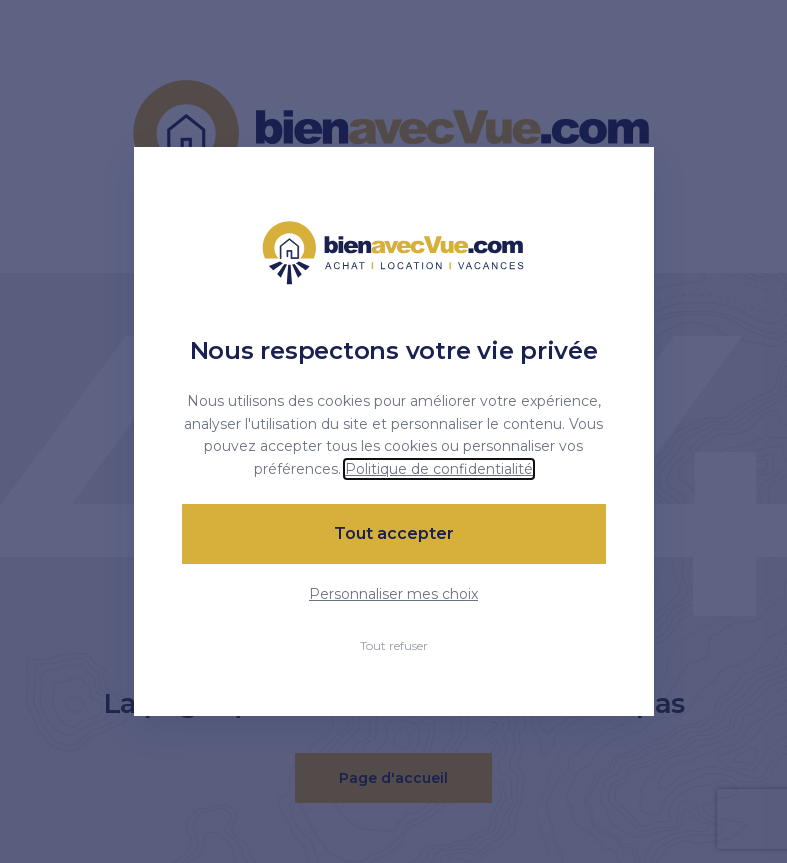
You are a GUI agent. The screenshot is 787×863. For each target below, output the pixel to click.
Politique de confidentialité (439, 469)
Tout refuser (394, 645)
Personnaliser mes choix (393, 594)
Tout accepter (394, 533)
